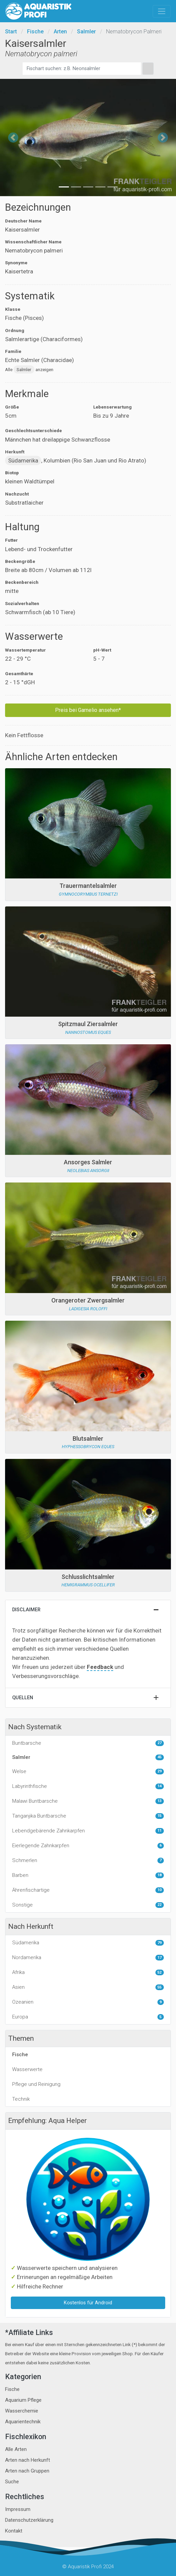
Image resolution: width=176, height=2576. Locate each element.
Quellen (22, 1698)
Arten (60, 31)
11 (159, 1830)
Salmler (86, 31)
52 (159, 1972)
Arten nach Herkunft (27, 2460)
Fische (35, 31)
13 (159, 1801)
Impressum (17, 2509)
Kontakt (13, 2531)
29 (159, 1771)
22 (159, 1905)
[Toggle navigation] (162, 11)
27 (159, 1743)
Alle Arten (16, 2449)
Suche (12, 2482)
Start (11, 31)
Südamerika (23, 460)
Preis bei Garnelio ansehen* (88, 710)
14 (159, 1786)
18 (159, 1875)
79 (159, 1943)
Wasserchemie (21, 2411)
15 (159, 1816)
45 (159, 1757)
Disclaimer (26, 1610)
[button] (13, 137)
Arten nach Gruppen (27, 2471)
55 (159, 1987)
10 (159, 1890)
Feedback (100, 1667)
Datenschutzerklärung (29, 2520)
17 (159, 1957)
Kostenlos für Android (88, 2303)
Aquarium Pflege (23, 2400)
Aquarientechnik (23, 2422)
